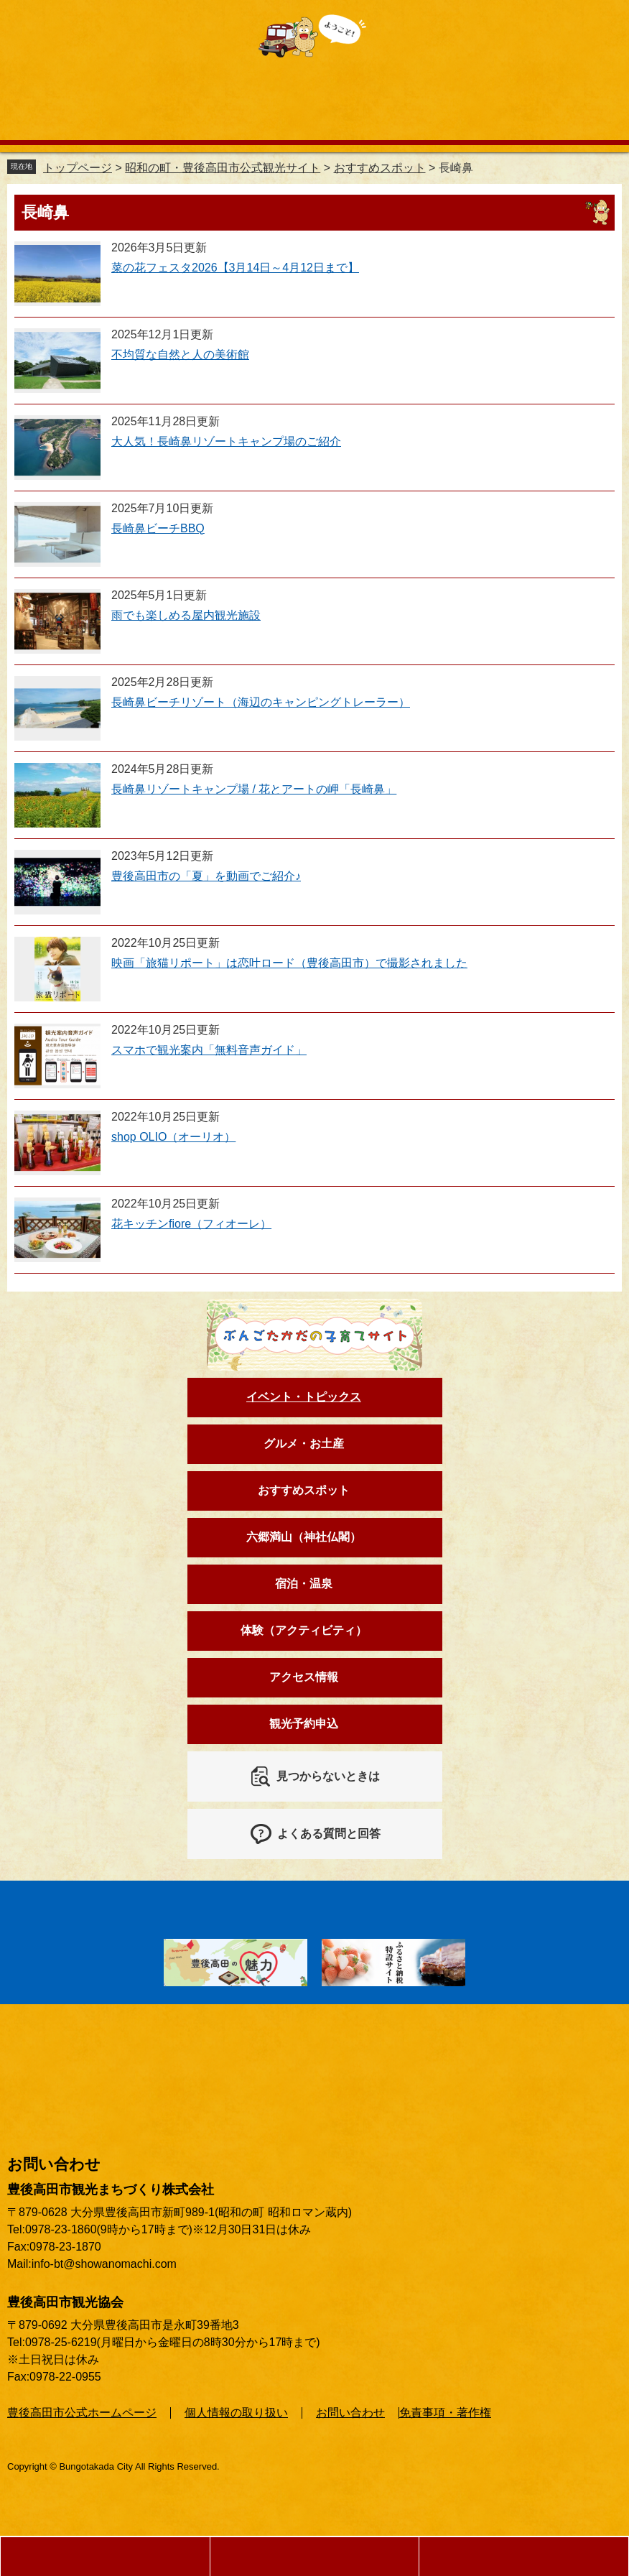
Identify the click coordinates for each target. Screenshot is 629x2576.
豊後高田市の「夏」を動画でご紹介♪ (206, 876)
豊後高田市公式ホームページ (82, 2413)
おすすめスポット (380, 168)
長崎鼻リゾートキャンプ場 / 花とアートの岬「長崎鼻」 (253, 789)
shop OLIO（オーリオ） (173, 1137)
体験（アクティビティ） (304, 1630)
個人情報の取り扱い (236, 2413)
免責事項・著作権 (445, 2413)
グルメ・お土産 (304, 1443)
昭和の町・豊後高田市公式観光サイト (222, 168)
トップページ (77, 168)
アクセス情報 (303, 1677)
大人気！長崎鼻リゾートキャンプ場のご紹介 (226, 441)
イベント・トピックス (303, 1397)
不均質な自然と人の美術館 (180, 354)
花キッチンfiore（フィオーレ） (191, 1224)
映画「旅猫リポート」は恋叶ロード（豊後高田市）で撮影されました (289, 963)
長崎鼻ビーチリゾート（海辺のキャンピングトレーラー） (260, 702)
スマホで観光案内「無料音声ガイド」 (209, 1050)
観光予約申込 (303, 1724)
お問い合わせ (350, 2413)
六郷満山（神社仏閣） (303, 1537)
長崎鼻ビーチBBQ (158, 528)
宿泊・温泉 (303, 1583)
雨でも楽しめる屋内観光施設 (186, 615)
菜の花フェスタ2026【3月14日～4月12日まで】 (235, 267)
